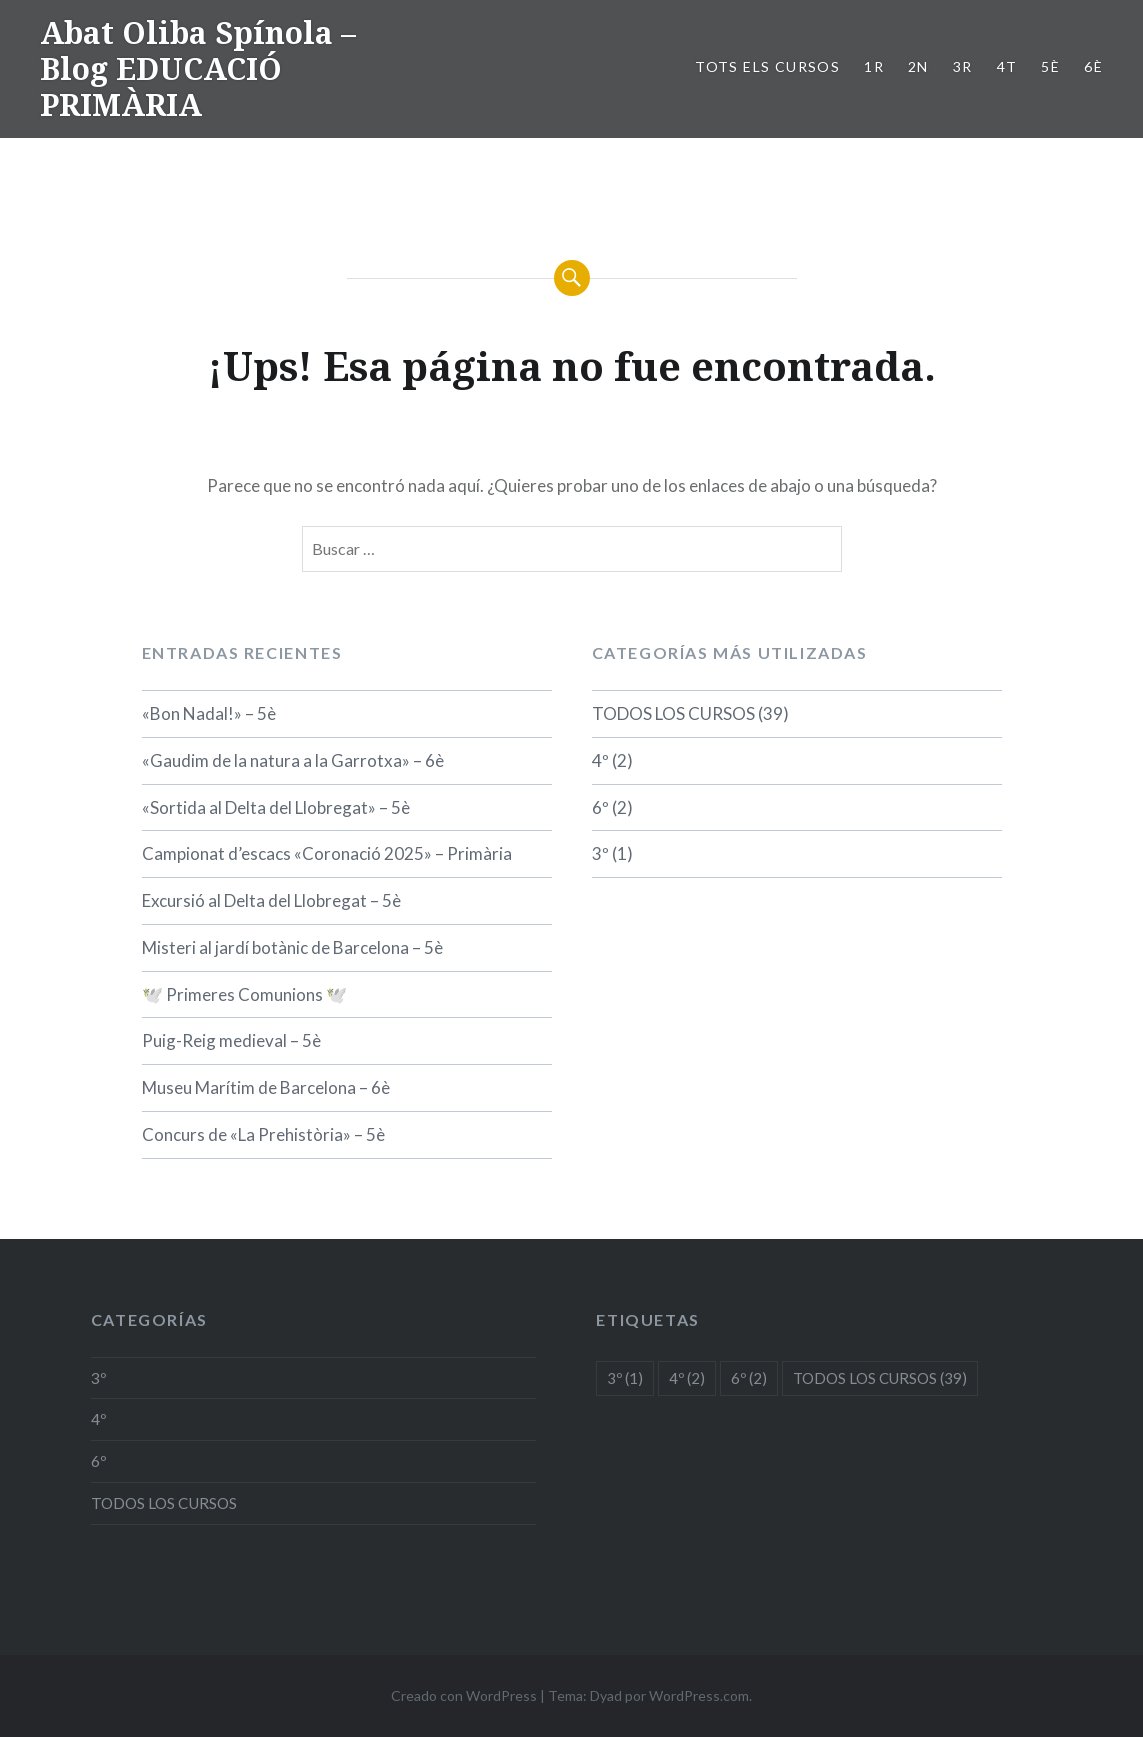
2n (918, 66)
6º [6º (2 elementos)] (749, 1378)
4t (1007, 66)
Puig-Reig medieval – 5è (231, 1040)
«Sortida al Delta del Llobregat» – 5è (276, 807)
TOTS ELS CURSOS (767, 66)
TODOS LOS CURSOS (673, 713)
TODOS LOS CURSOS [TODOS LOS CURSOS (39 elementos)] (880, 1378)
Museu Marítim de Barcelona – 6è (266, 1087)
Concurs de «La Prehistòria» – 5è (263, 1134)
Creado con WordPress (464, 1695)
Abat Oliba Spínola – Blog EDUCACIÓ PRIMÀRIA (198, 68)
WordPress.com (699, 1695)
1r (874, 66)
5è (1050, 66)
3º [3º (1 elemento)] (625, 1378)
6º (600, 807)
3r (963, 66)
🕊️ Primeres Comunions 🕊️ (244, 994)
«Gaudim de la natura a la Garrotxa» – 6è (293, 760)
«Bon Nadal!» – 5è (209, 713)
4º (600, 760)
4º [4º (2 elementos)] (687, 1378)
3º (600, 853)
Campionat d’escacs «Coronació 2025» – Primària (327, 853)
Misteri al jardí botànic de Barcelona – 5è (292, 947)
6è (1093, 66)
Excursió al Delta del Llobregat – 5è (271, 900)
